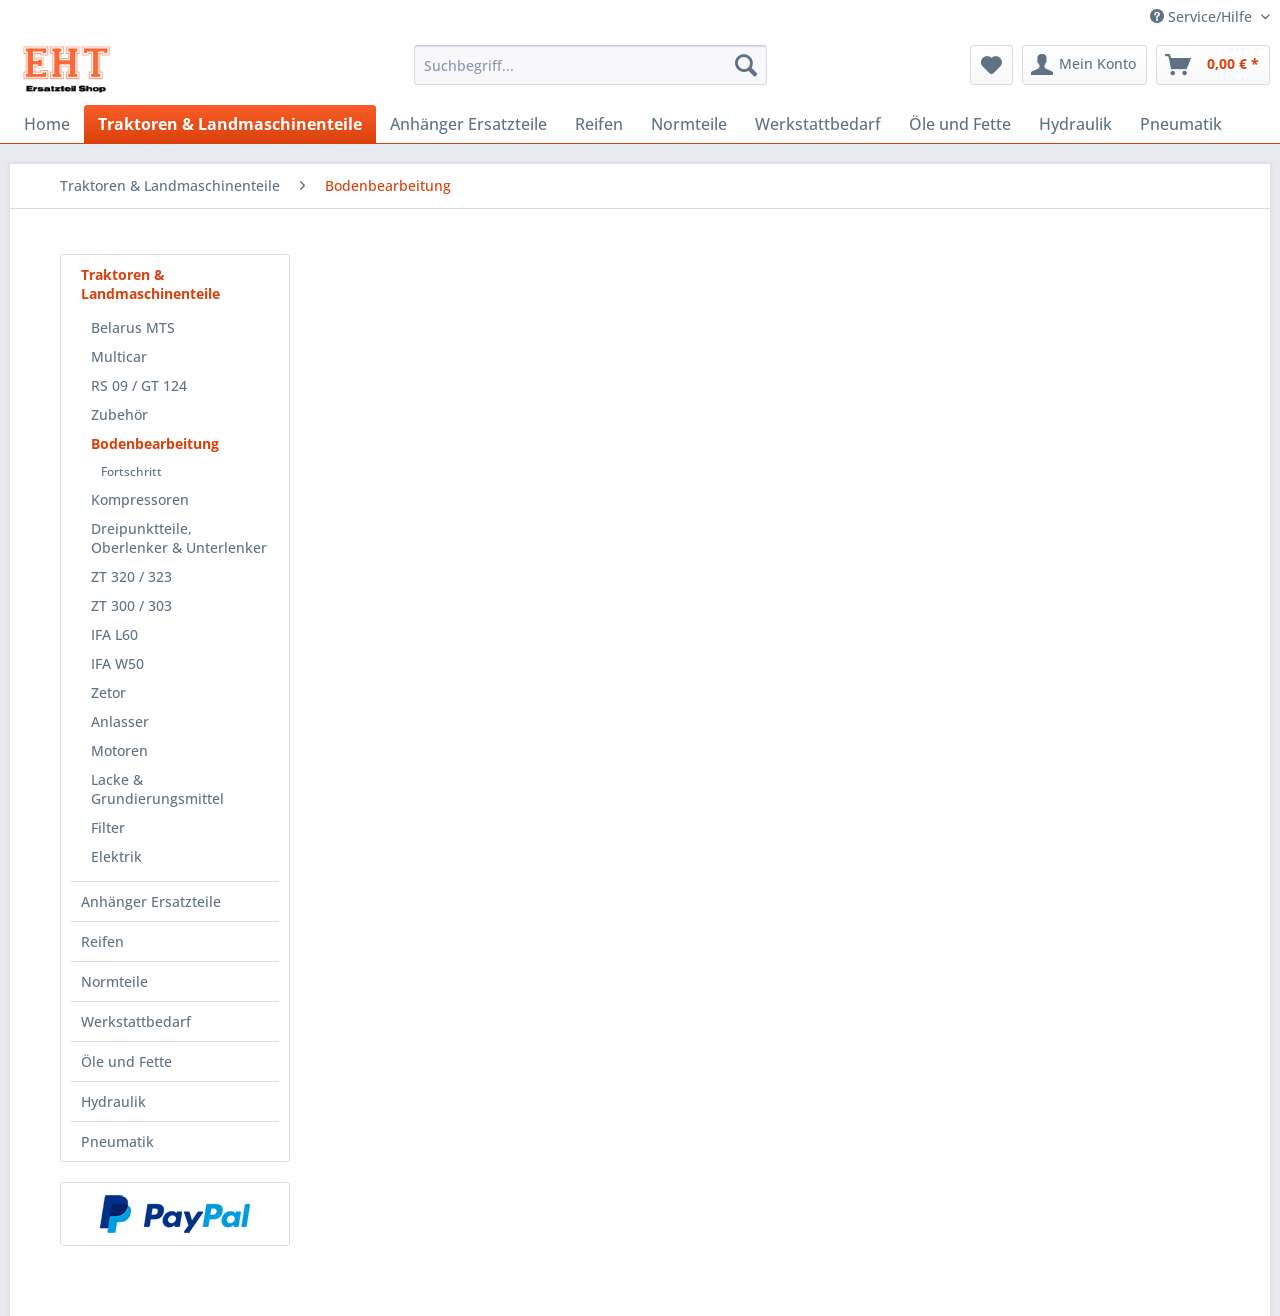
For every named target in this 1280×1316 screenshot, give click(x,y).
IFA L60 (114, 634)
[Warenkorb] (1213, 65)
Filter (108, 827)
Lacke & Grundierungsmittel (157, 789)
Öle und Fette (126, 1061)
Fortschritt (131, 471)
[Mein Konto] (1084, 65)
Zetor (108, 692)
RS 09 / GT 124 (139, 385)
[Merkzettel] (991, 65)
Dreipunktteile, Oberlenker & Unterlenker (179, 538)
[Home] (47, 124)
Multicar (119, 356)
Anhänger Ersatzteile (151, 901)
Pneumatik (117, 1141)
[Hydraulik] (1075, 124)
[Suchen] (746, 65)
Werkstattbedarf (136, 1021)
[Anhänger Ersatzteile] (468, 124)
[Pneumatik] (1181, 124)
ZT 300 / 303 (131, 605)
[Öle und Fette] (960, 124)
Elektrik (116, 856)
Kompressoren (140, 499)
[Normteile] (689, 124)
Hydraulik (113, 1101)
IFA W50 (117, 663)
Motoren (119, 750)
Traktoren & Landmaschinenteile (150, 284)
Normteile (114, 981)
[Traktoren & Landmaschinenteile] (230, 124)
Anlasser (120, 721)
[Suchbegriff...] (590, 65)
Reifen (102, 941)
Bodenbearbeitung (155, 443)
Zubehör (119, 414)
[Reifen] (599, 124)
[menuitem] (590, 74)
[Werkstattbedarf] (818, 124)
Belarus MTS (133, 327)
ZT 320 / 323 (131, 576)
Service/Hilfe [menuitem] (1203, 16)
